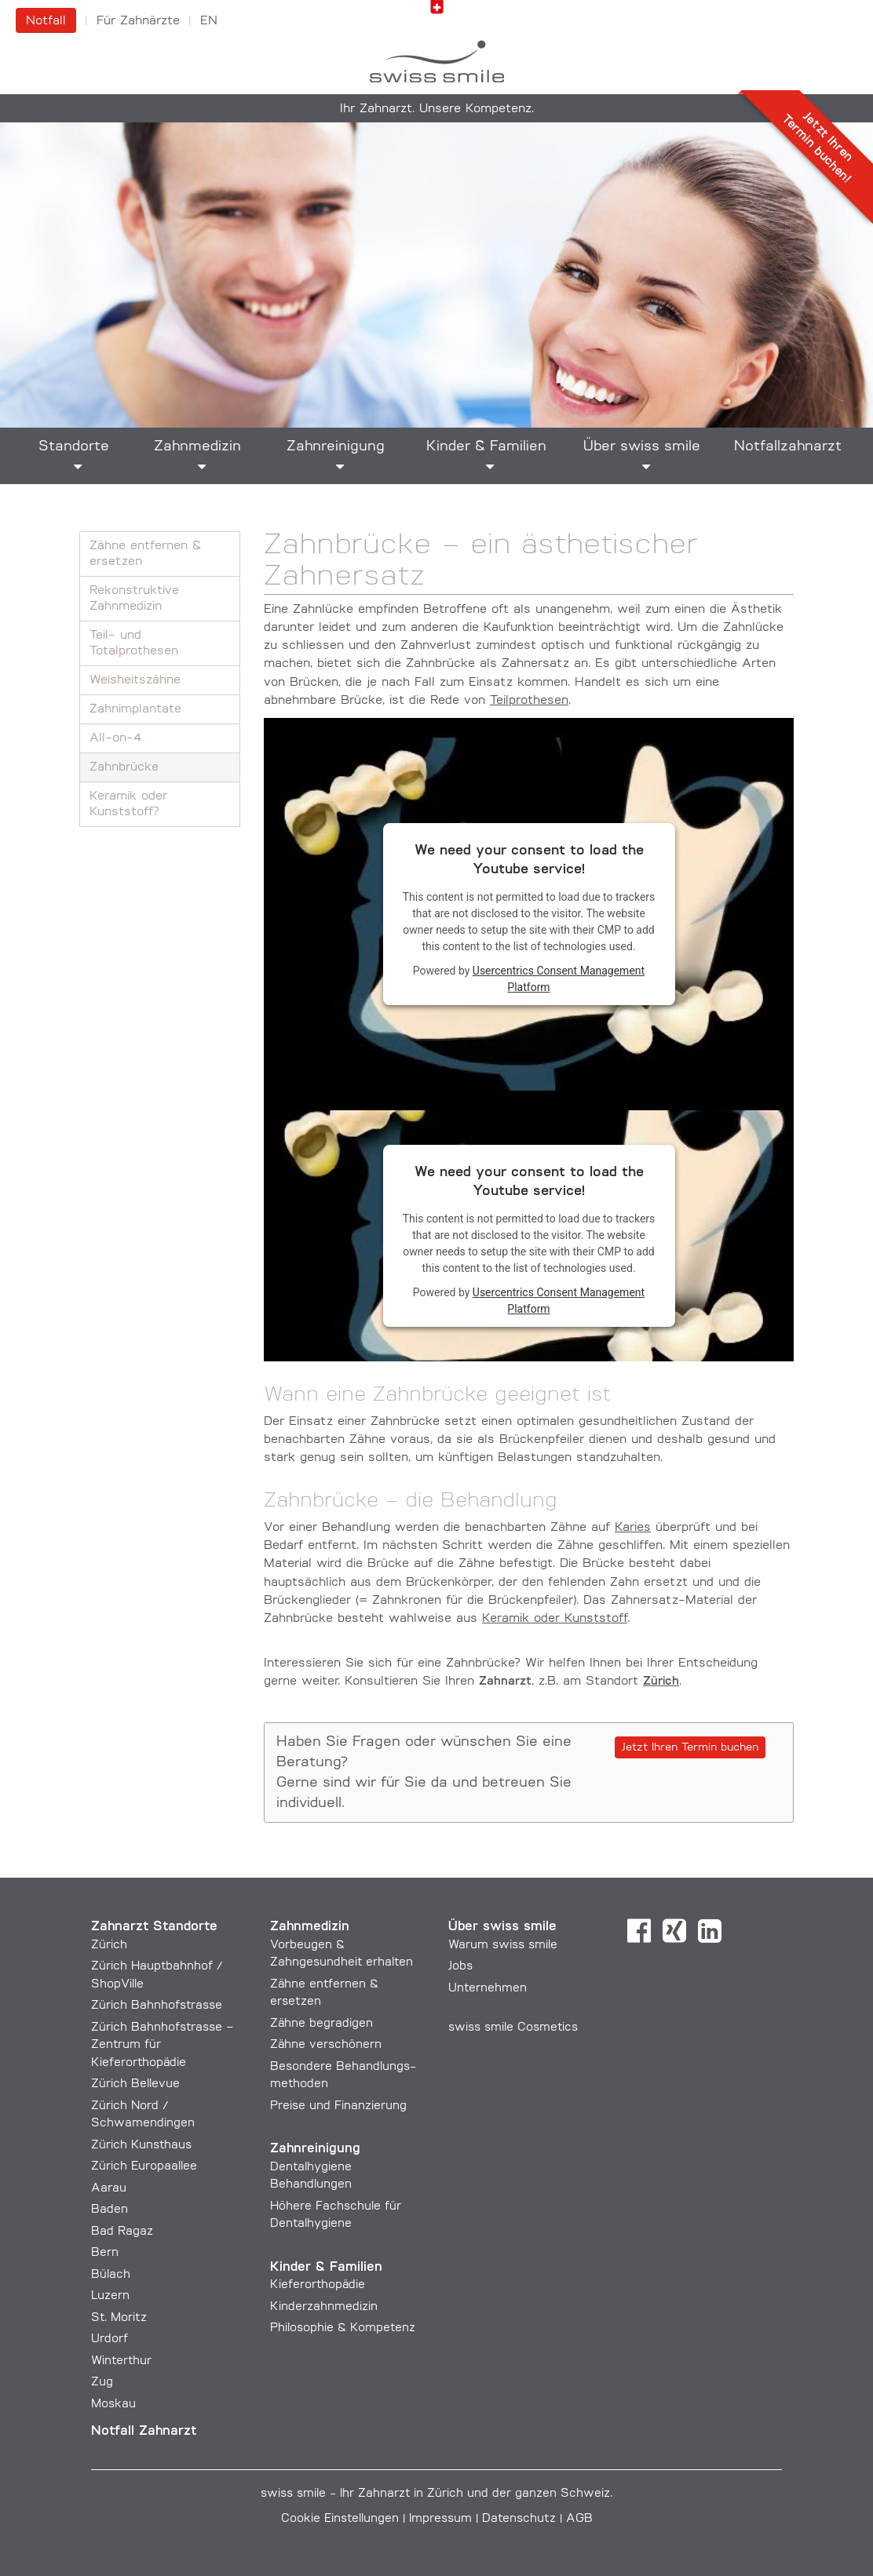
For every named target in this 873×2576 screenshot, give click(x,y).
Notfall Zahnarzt (143, 2431)
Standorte (73, 446)
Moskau (113, 2404)
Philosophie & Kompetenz (342, 2328)
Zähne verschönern (326, 2045)
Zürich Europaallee (144, 2167)
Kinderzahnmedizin (324, 2307)
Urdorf (109, 2339)
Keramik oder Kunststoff (554, 1618)
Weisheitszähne (135, 680)
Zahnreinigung (336, 446)
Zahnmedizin (197, 446)
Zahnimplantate (135, 709)
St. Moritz (119, 2318)
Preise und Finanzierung (338, 2106)
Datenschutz (519, 2519)
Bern (105, 2253)
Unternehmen (487, 1989)
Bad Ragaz (122, 2232)
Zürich (109, 1945)
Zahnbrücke (124, 767)
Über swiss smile (641, 446)
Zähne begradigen (321, 2024)
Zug (102, 2382)
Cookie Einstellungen (340, 2519)
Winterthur (121, 2361)
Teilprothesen (529, 700)
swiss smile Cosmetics (513, 2028)
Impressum (440, 2519)
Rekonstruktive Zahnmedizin (134, 599)
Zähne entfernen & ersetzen (145, 554)
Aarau (108, 2189)
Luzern (110, 2296)
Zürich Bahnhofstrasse (156, 2006)
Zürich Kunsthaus (141, 2146)
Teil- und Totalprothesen (133, 643)
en (208, 21)
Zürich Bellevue (135, 2084)
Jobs (460, 1967)
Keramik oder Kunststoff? (128, 804)
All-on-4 (115, 738)
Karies (633, 1527)
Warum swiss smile (502, 1945)
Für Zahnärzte (138, 21)
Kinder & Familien (486, 446)
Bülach (110, 2275)
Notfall (46, 21)
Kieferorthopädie (317, 2285)
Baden (109, 2210)
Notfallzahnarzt (788, 446)
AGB (579, 2519)
